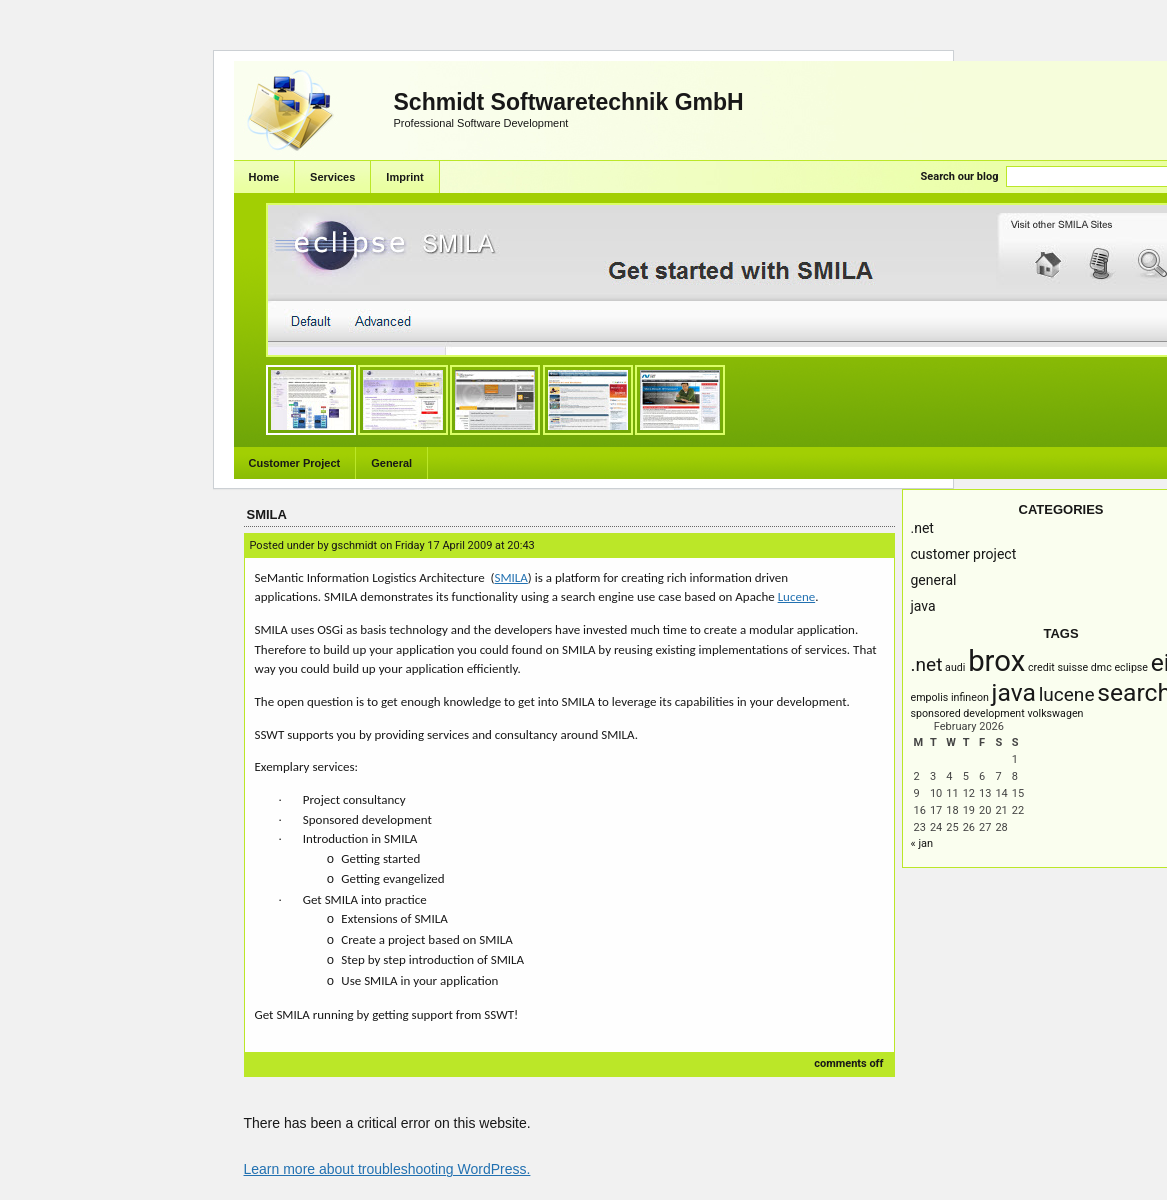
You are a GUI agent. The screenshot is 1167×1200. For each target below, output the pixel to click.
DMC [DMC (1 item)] (1101, 667)
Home (264, 177)
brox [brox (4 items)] (996, 661)
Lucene (797, 596)
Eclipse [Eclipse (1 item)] (1131, 667)
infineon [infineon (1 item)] (970, 697)
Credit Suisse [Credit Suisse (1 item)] (1058, 667)
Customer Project (295, 463)
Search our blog (960, 176)
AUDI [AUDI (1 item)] (955, 667)
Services (332, 177)
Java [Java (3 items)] (1014, 692)
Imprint (404, 177)
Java (923, 606)
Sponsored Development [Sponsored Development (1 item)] (968, 713)
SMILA (267, 514)
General (391, 463)
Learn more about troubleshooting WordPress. (387, 1169)
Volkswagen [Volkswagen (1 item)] (1055, 713)
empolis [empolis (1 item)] (930, 697)
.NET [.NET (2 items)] (927, 664)
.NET (922, 528)
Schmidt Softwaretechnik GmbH (569, 102)
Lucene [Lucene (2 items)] (1067, 694)
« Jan (922, 843)
